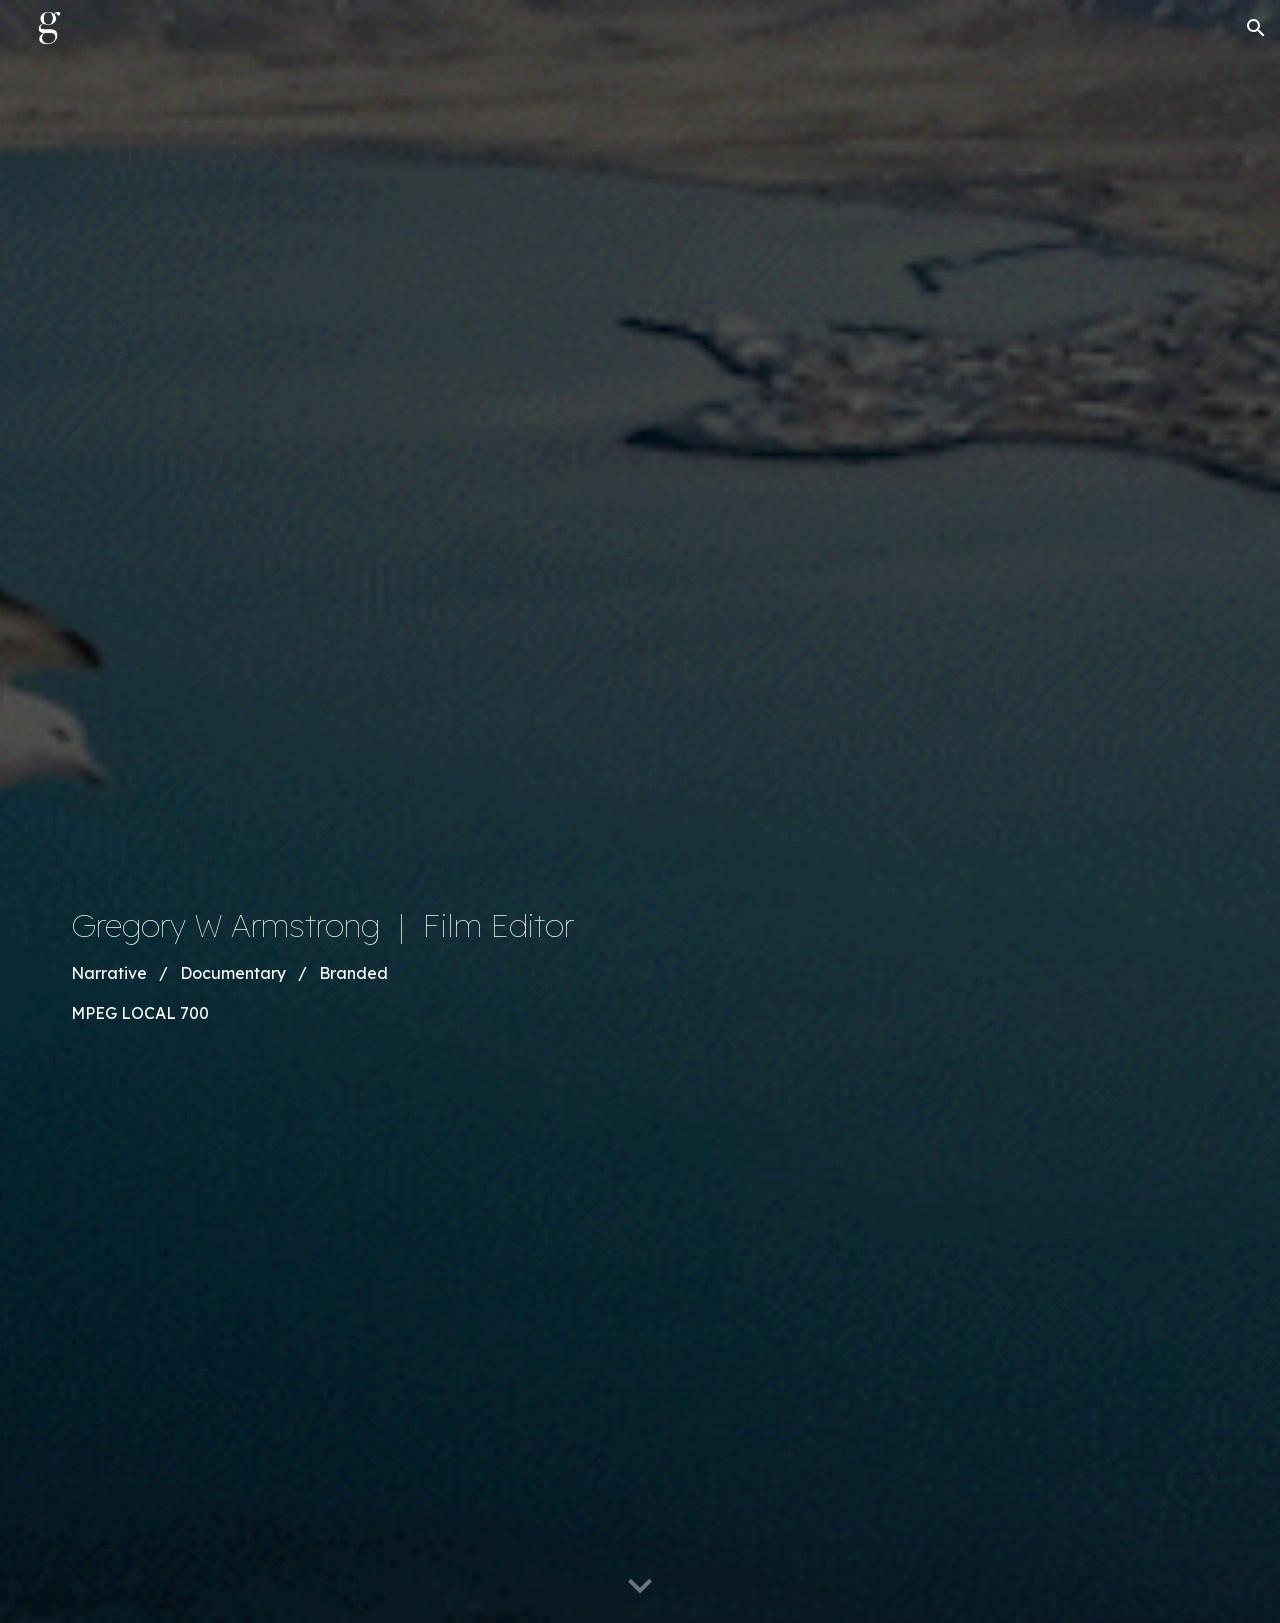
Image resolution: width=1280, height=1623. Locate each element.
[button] (1256, 28)
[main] (492, 965)
